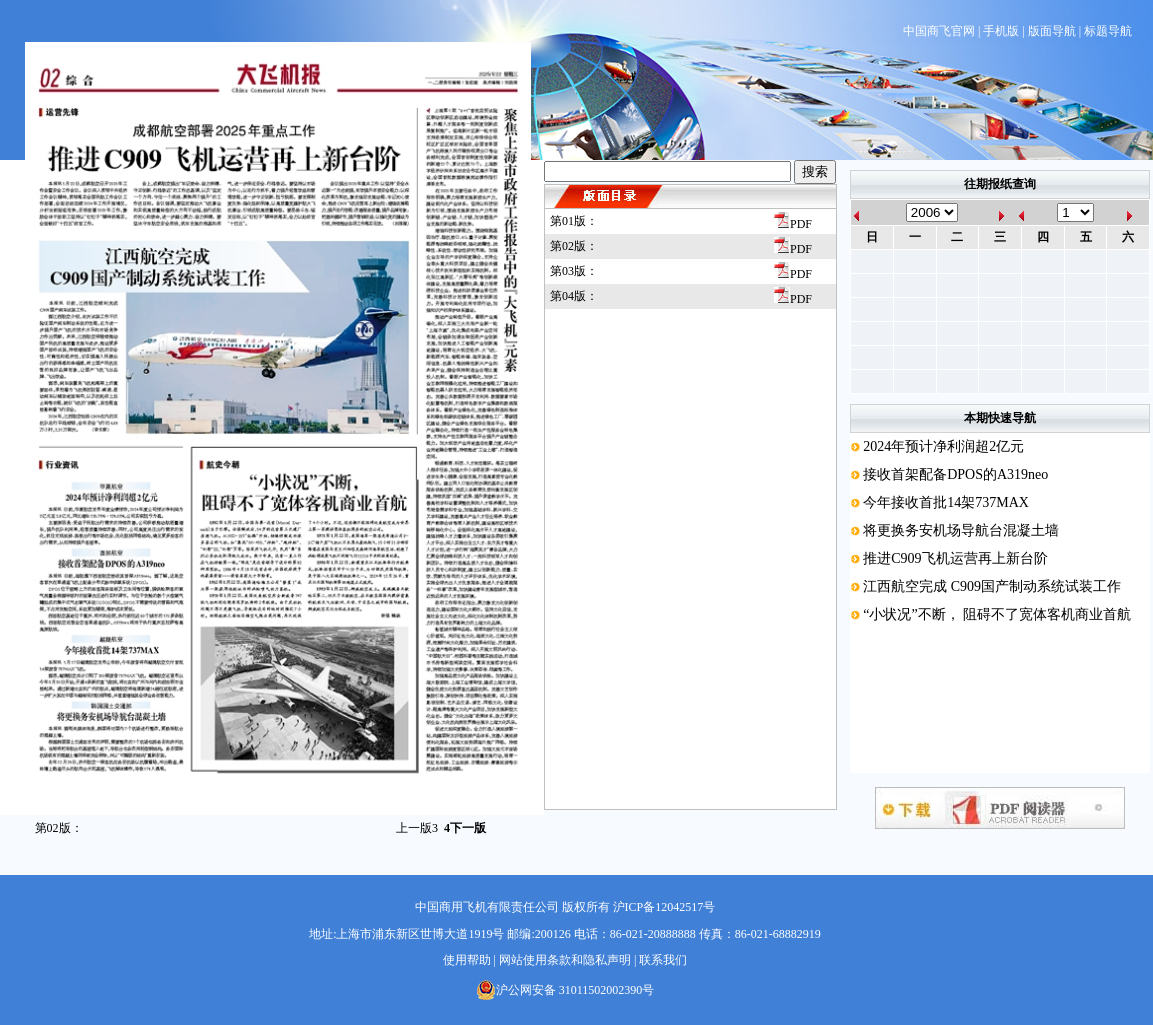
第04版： (574, 296)
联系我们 (663, 960)
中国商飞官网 (939, 31)
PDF (793, 224)
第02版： (574, 246)
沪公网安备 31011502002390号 (565, 990)
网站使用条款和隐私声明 (565, 960)
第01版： (574, 221)
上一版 (417, 828)
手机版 (1001, 31)
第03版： (574, 271)
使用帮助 (467, 960)
